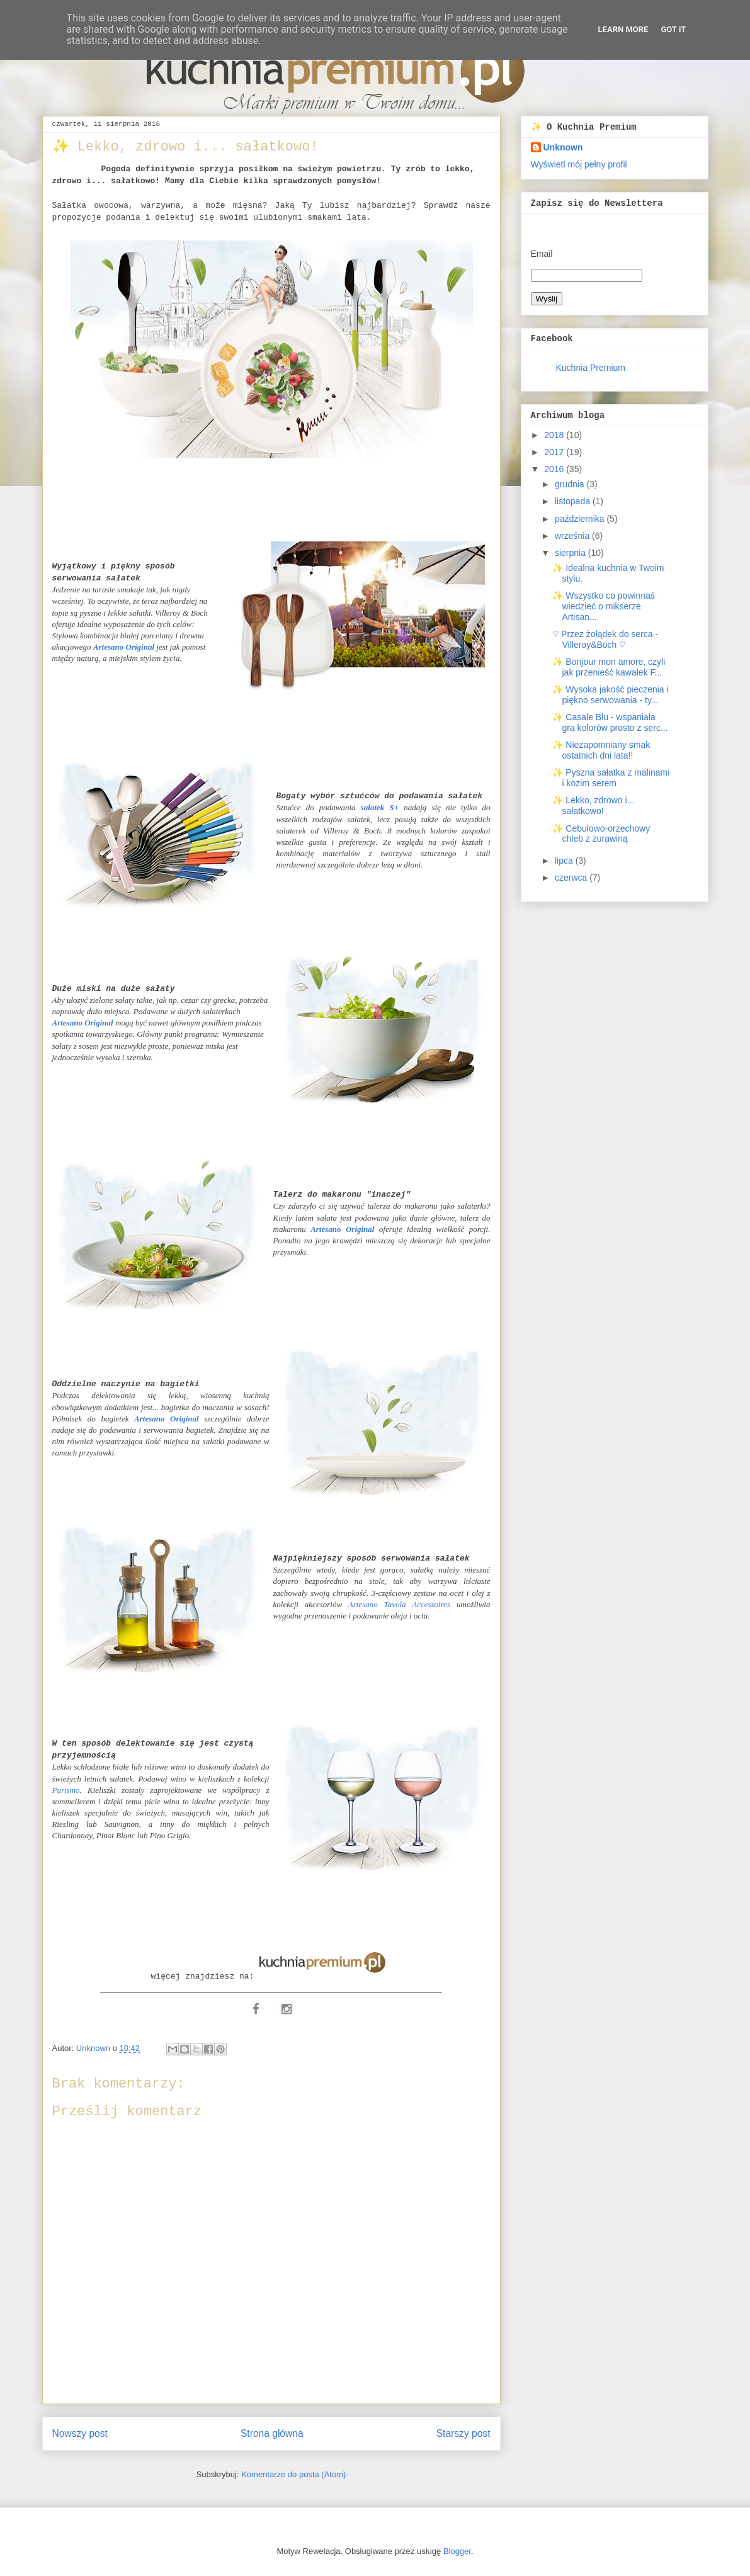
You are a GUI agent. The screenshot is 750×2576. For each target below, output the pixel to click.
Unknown (563, 147)
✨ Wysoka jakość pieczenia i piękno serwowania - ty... (610, 694)
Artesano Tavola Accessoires (399, 1604)
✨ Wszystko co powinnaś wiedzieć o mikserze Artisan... (603, 606)
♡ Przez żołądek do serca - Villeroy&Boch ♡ (605, 639)
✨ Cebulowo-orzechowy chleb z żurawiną (601, 833)
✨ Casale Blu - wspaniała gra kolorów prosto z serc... (610, 722)
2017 (555, 452)
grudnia (571, 484)
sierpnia (571, 553)
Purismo (66, 1790)
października (581, 519)
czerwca (572, 878)
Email (542, 254)
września (573, 536)
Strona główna (272, 2433)
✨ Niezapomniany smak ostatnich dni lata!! (601, 750)
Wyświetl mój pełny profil (579, 164)
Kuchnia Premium (591, 368)
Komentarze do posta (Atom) (293, 2474)
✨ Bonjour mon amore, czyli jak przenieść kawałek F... (608, 667)
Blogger (457, 2551)
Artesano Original (82, 1022)
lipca (565, 861)
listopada (574, 501)
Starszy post (463, 2433)
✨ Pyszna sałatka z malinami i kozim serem (610, 777)
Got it (673, 29)
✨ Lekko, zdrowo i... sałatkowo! (593, 805)
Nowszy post (80, 2433)
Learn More (623, 29)
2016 (555, 469)
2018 (555, 435)
